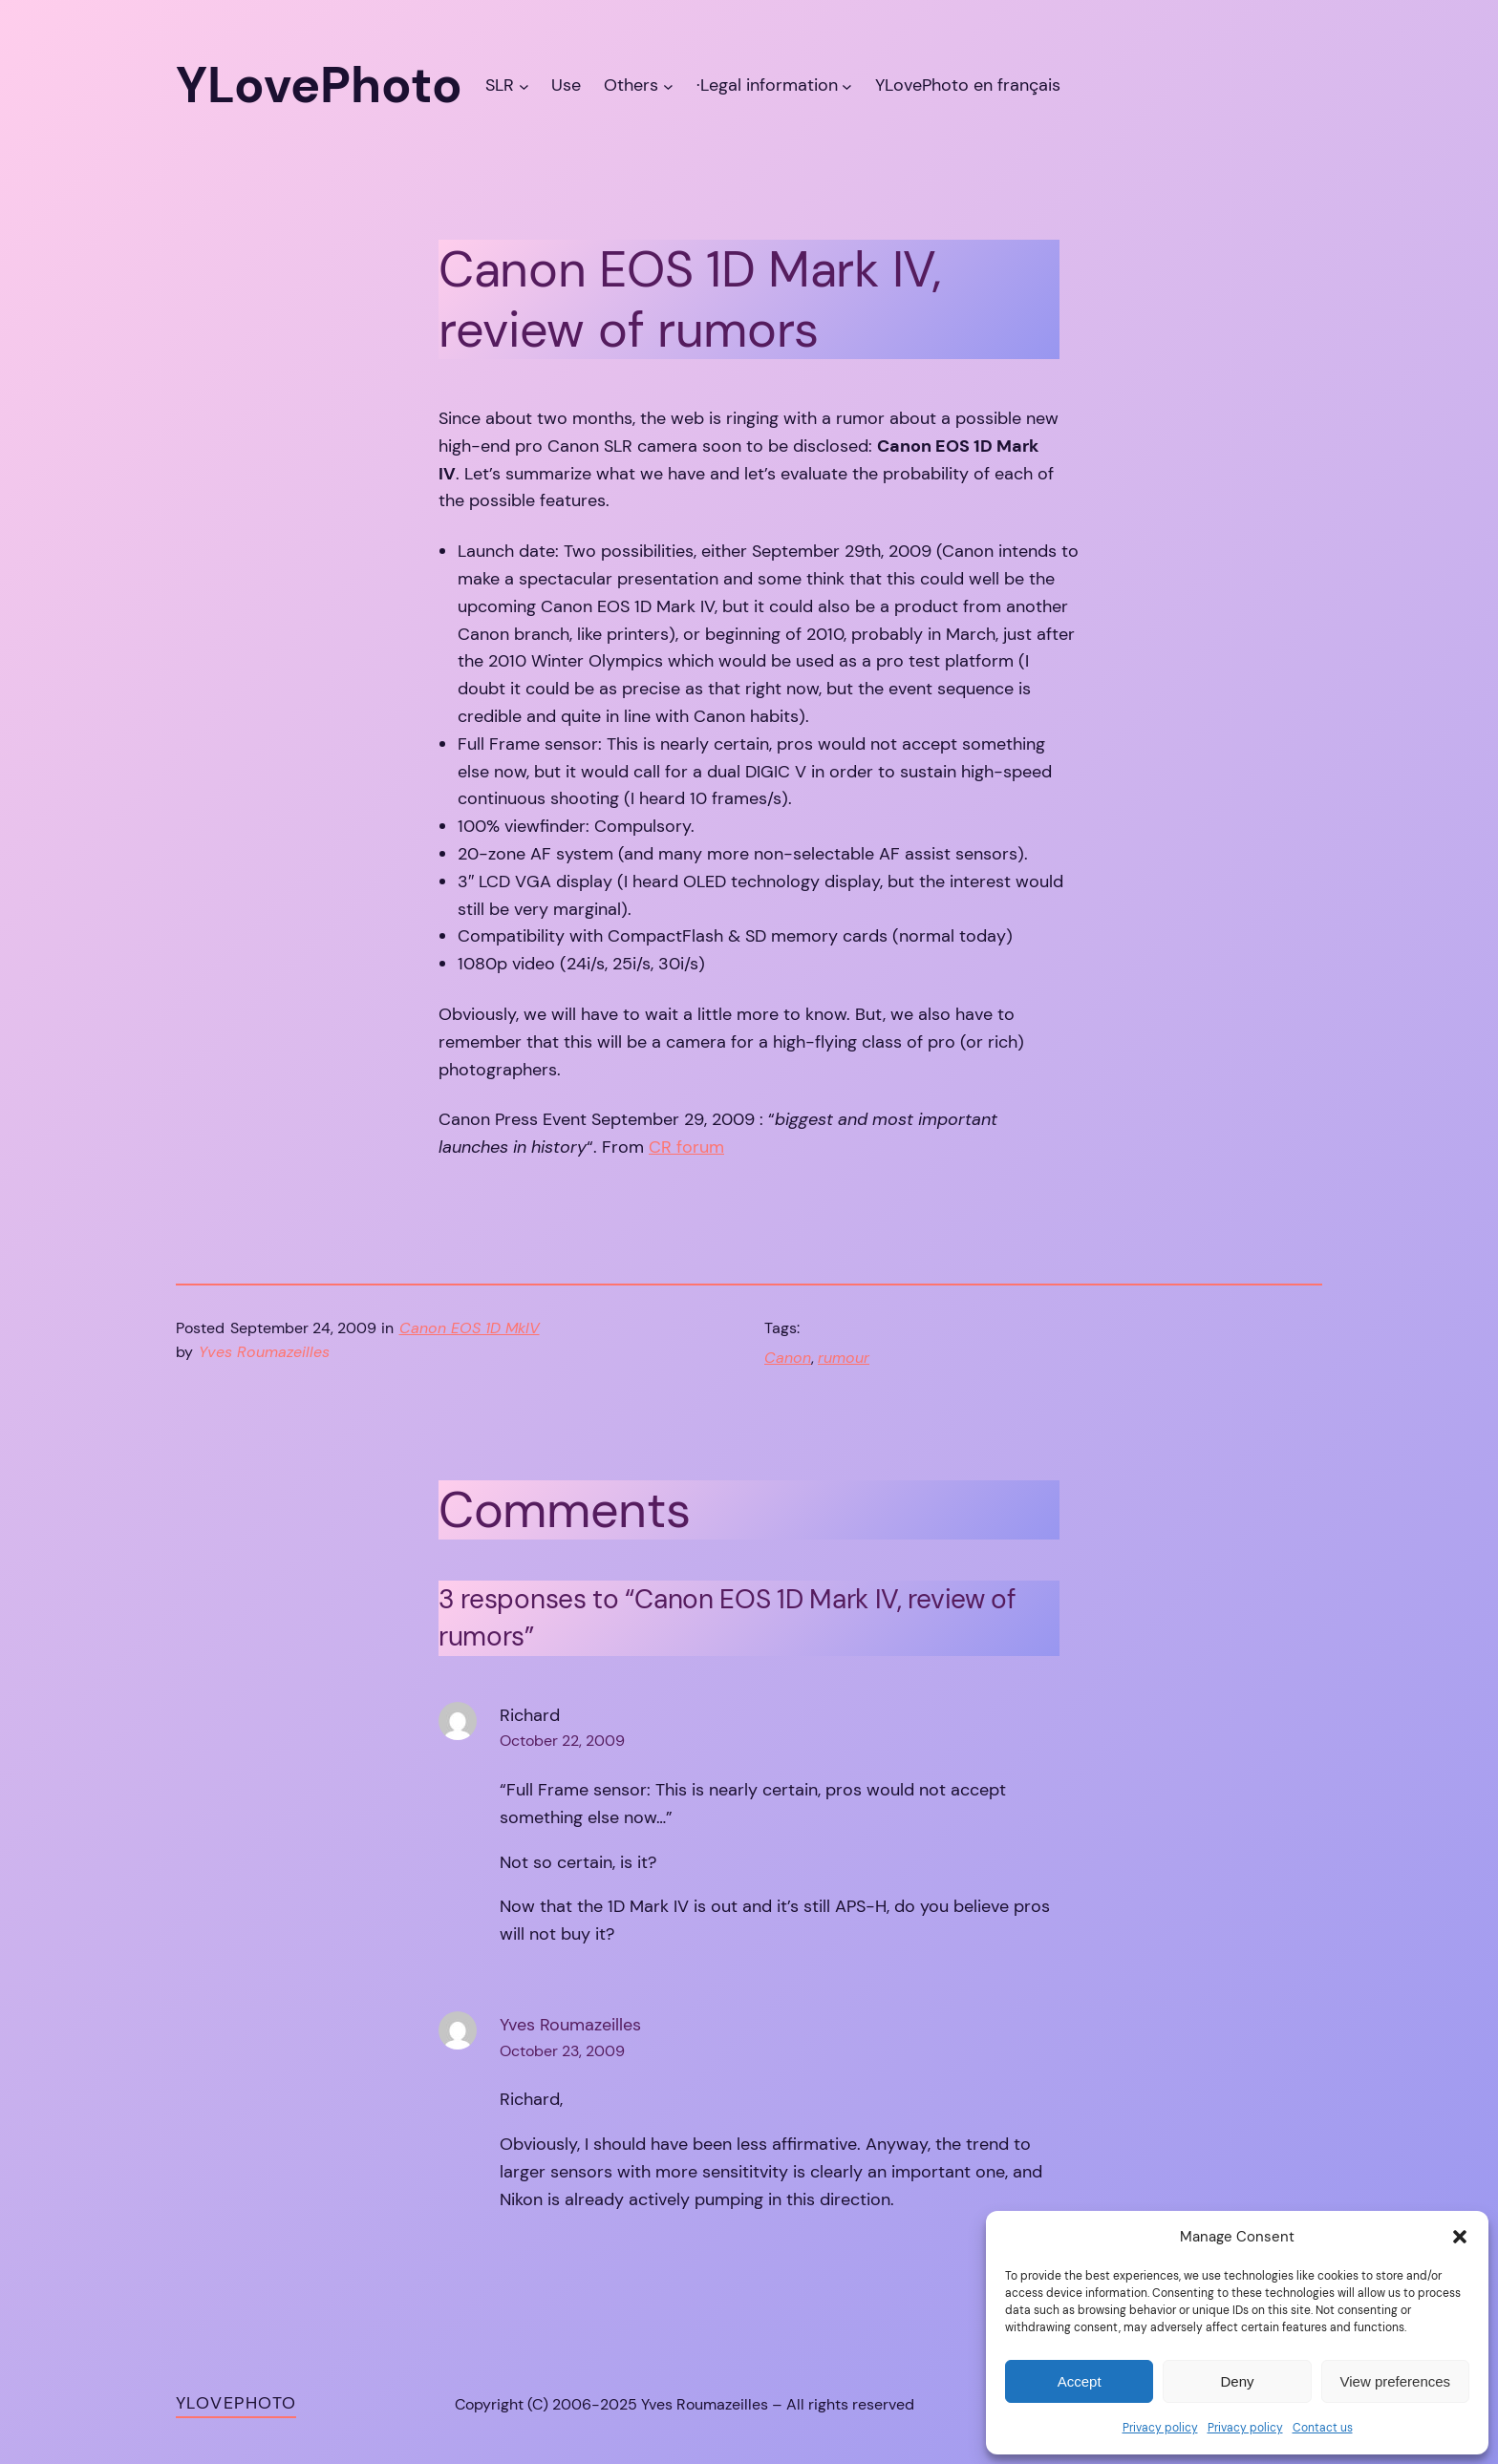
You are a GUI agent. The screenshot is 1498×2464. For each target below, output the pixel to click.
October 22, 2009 (562, 1741)
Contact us (1323, 2427)
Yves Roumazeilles (570, 2024)
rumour (843, 1358)
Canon (787, 1358)
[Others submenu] (668, 85)
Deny (1236, 2381)
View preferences (1395, 2381)
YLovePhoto (236, 2402)
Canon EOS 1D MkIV (469, 1328)
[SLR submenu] (524, 85)
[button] (1459, 2236)
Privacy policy (1160, 2427)
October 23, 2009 (562, 2051)
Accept (1080, 2381)
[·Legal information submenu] (847, 85)
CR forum (686, 1147)
